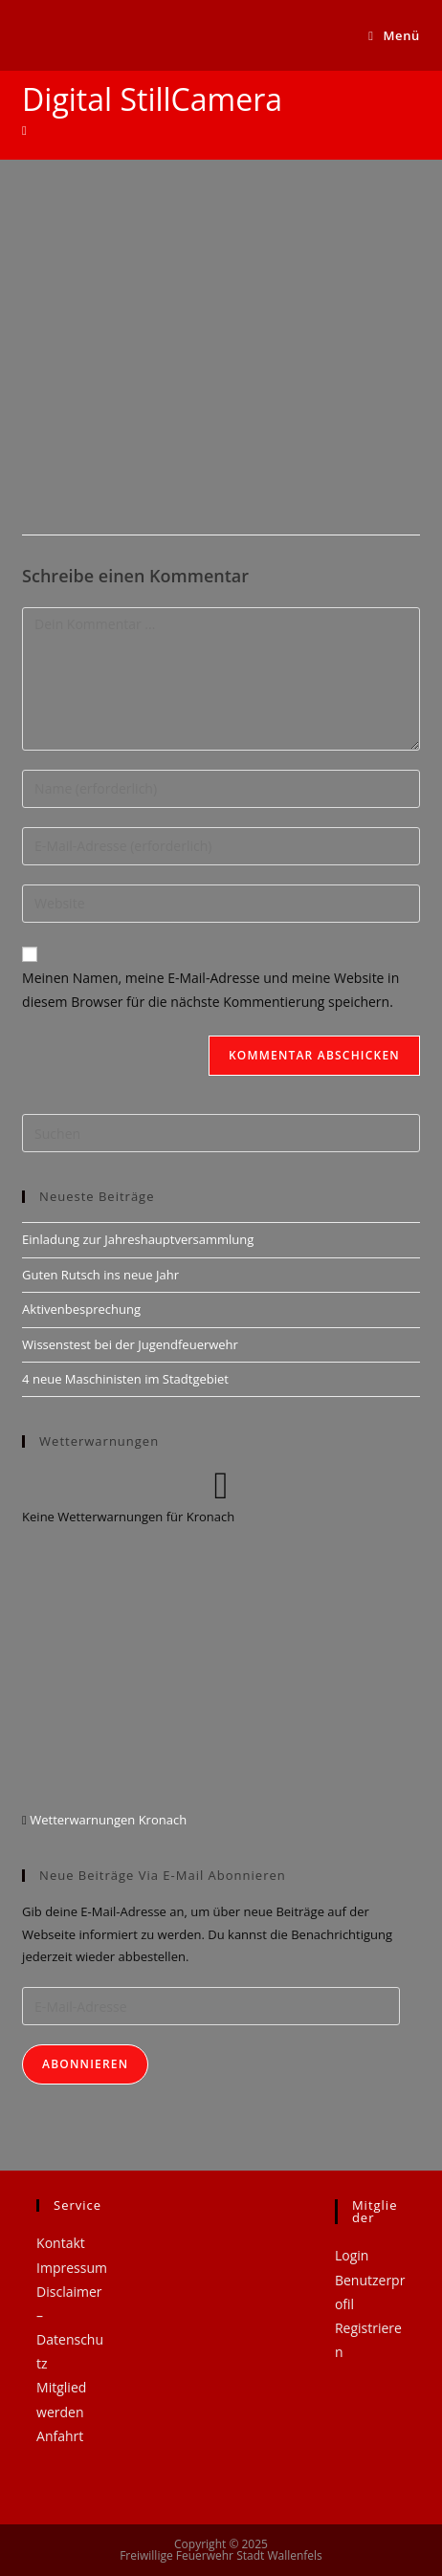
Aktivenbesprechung (81, 1309)
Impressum (71, 2268)
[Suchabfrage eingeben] (221, 1133)
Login (351, 2255)
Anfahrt (59, 2436)
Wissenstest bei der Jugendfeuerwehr (130, 1344)
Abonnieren (85, 2064)
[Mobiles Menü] (394, 35)
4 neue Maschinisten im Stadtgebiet (125, 1378)
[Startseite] (24, 130)
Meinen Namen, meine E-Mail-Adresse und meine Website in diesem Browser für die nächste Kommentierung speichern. (210, 990)
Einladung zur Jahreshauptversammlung (138, 1239)
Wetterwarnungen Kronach (107, 1819)
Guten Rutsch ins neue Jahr (100, 1274)
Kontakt (60, 2243)
